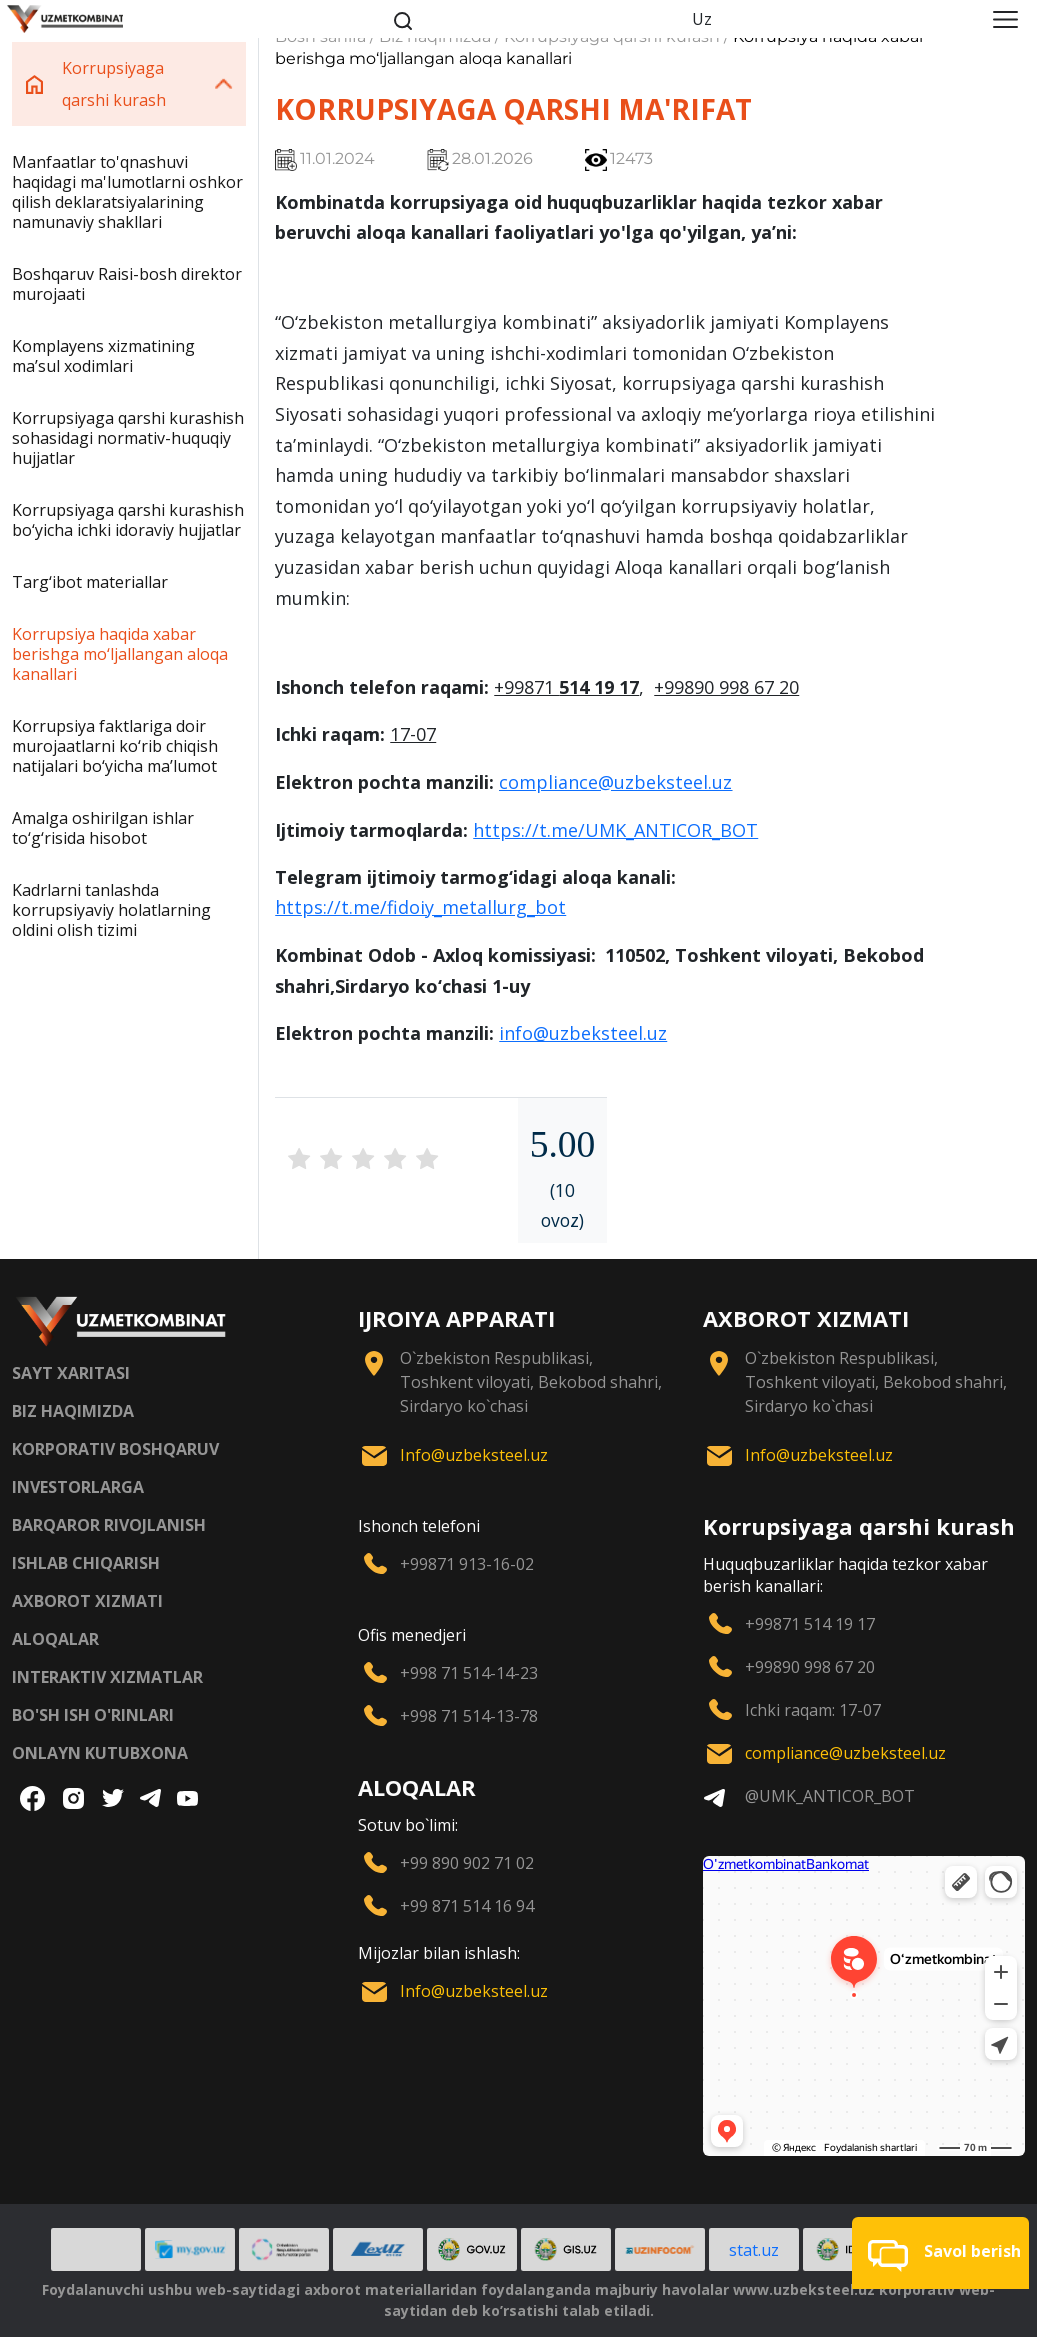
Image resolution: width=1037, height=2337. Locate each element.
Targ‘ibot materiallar (90, 582)
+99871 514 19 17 (810, 1624)
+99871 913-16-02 (467, 1564)
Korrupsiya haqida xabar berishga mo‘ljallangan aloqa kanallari (120, 654)
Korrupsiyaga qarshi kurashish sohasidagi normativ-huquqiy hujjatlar (128, 438)
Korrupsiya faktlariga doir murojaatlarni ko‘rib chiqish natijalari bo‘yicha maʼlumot (115, 746)
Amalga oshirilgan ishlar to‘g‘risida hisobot (103, 828)
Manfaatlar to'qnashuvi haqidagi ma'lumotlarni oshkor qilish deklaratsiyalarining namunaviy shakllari (127, 192)
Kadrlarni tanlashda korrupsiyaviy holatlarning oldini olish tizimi (111, 910)
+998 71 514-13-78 (469, 1716)
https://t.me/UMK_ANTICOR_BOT (615, 830)
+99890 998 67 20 (810, 1667)
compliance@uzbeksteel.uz (615, 782)
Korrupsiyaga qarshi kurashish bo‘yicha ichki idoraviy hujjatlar (128, 520)
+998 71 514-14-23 (469, 1673)
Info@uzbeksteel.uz (474, 1455)
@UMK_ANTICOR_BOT (830, 1796)
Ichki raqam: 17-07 (813, 1710)
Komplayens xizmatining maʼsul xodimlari (103, 356)
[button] (940, 2253)
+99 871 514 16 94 (467, 1906)
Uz (702, 19)
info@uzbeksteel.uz (583, 1033)
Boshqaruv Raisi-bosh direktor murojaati (127, 284)
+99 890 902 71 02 (467, 1863)
